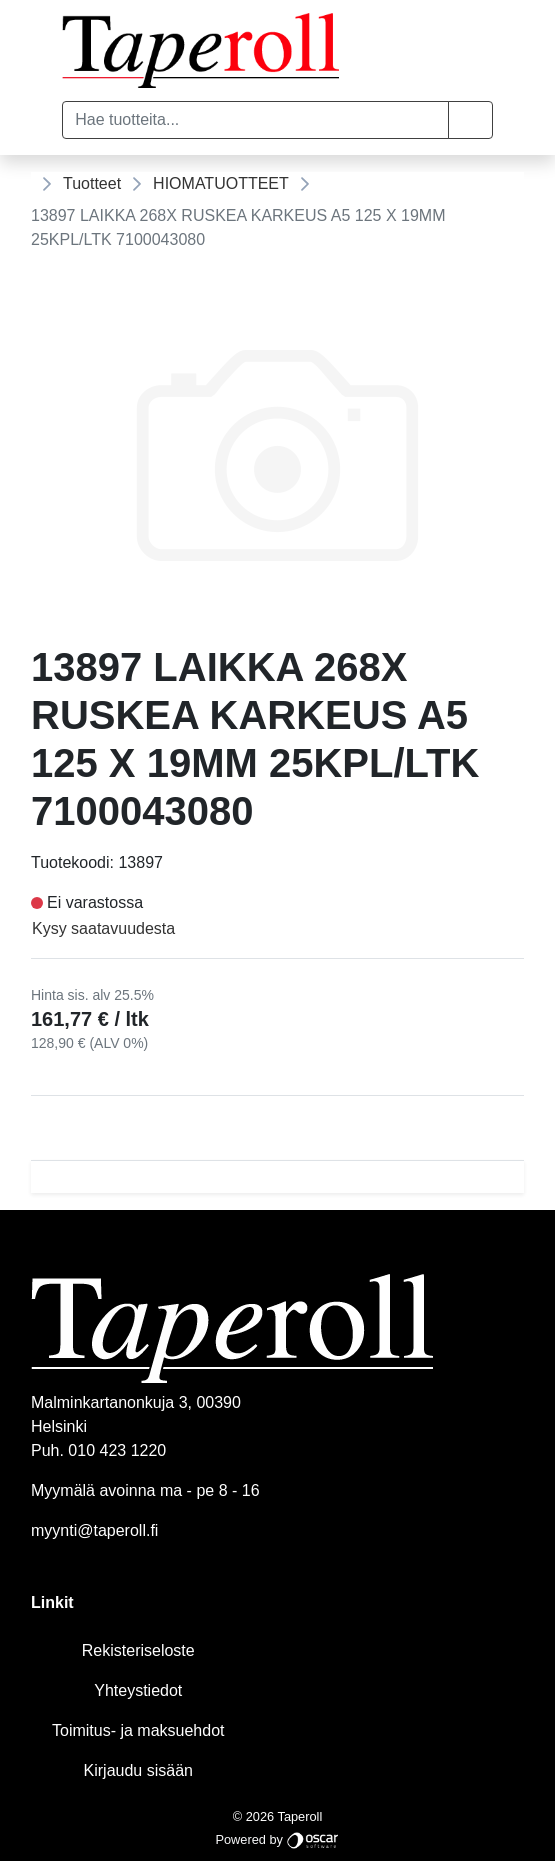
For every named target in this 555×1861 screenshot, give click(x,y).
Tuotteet (92, 183)
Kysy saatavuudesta (103, 928)
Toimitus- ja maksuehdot (138, 1730)
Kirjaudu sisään (138, 1770)
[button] (470, 120)
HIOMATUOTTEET (221, 183)
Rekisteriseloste (138, 1650)
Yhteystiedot (138, 1690)
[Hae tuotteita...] (255, 120)
